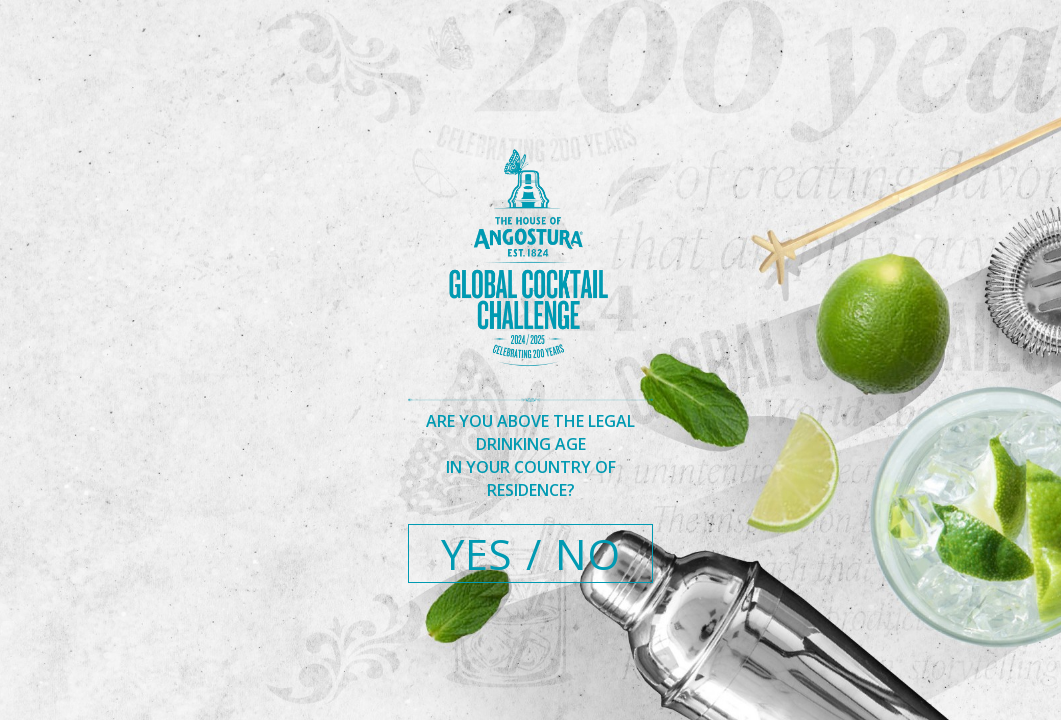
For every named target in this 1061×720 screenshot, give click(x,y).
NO (587, 553)
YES (476, 553)
